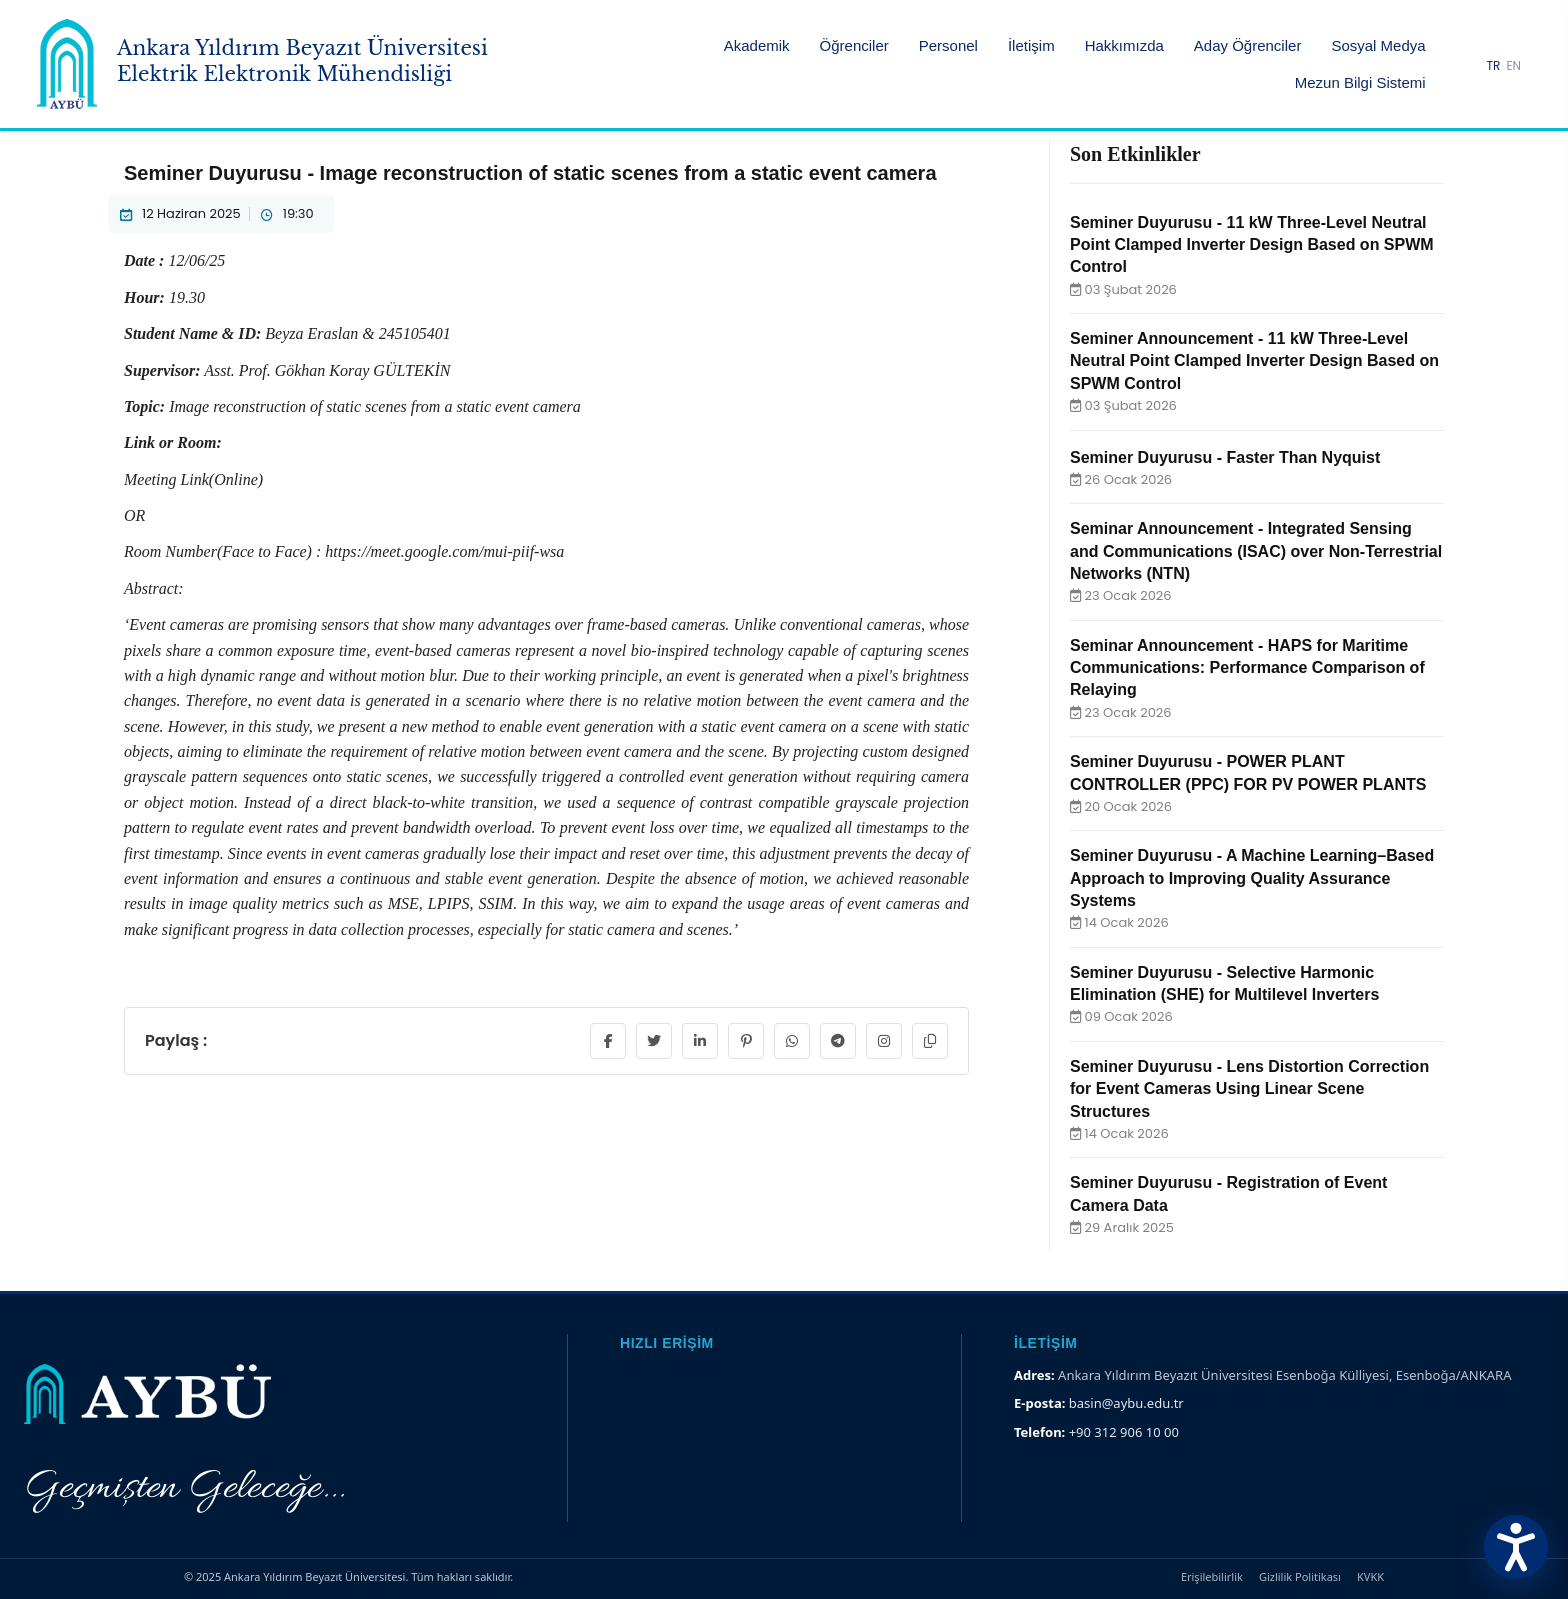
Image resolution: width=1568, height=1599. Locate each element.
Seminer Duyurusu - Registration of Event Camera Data (1228, 1193)
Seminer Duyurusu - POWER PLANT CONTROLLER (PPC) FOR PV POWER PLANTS (1248, 772)
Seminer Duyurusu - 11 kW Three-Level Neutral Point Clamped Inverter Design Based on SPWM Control (1252, 245)
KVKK (1370, 1576)
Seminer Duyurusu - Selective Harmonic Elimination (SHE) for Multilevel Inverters (1224, 983)
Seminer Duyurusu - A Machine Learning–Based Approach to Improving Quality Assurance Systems (1252, 878)
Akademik (757, 45)
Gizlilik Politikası (1300, 1576)
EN (1513, 65)
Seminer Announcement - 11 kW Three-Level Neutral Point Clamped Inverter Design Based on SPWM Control (1254, 361)
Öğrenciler (854, 45)
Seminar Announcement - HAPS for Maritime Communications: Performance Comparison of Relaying (1247, 668)
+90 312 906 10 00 (1124, 1432)
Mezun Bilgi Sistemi (1360, 82)
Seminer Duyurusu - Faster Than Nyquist (1225, 457)
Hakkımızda (1124, 45)
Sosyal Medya (1378, 45)
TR (1494, 65)
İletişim (1031, 45)
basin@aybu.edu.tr (1126, 1403)
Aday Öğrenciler (1248, 45)
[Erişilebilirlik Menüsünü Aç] (1516, 1547)
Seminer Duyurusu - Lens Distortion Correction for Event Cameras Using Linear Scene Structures (1249, 1089)
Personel (948, 45)
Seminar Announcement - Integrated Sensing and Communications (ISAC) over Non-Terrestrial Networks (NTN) (1256, 551)
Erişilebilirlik (1212, 1576)
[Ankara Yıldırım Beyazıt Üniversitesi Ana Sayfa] (262, 64)
